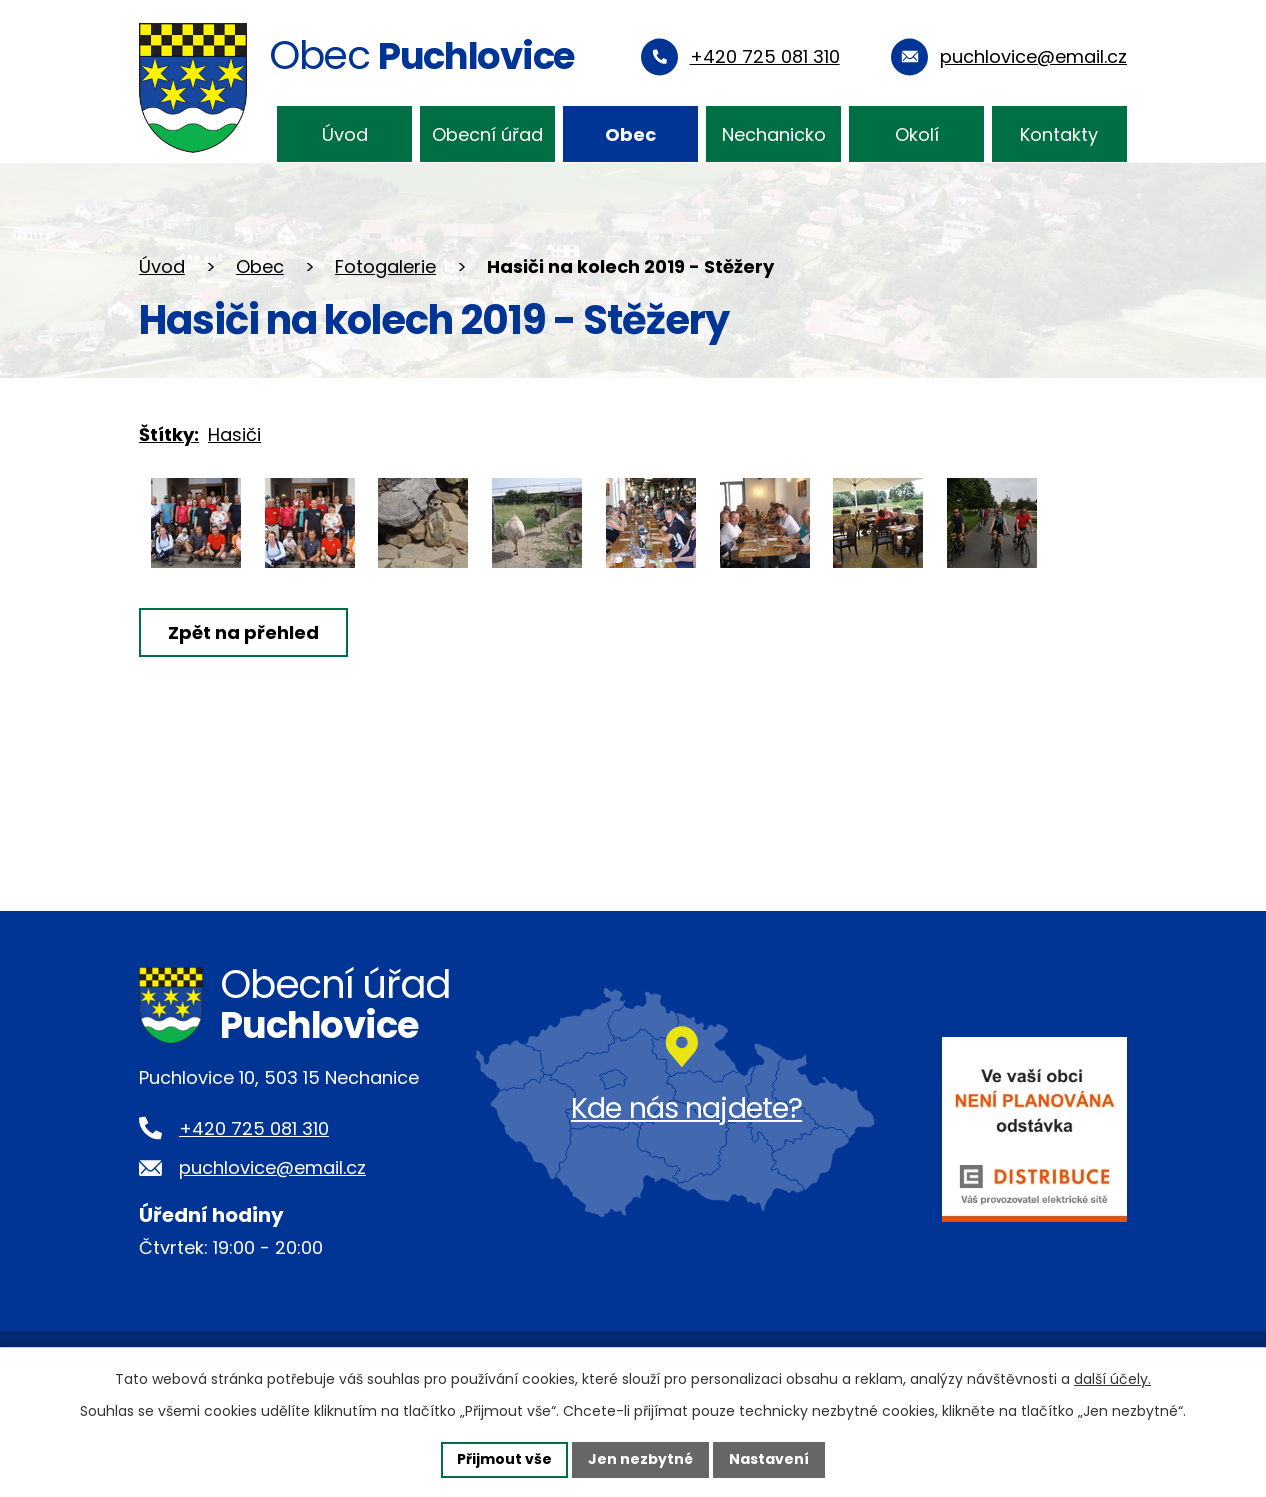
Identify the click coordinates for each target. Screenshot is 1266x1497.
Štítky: (169, 434)
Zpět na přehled (243, 632)
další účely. (1112, 1379)
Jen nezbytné (640, 1459)
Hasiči (234, 434)
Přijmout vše (504, 1459)
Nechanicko (774, 134)
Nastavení (769, 1459)
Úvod (345, 134)
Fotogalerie (385, 266)
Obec (630, 134)
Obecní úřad (487, 134)
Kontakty (1059, 134)
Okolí (917, 134)
